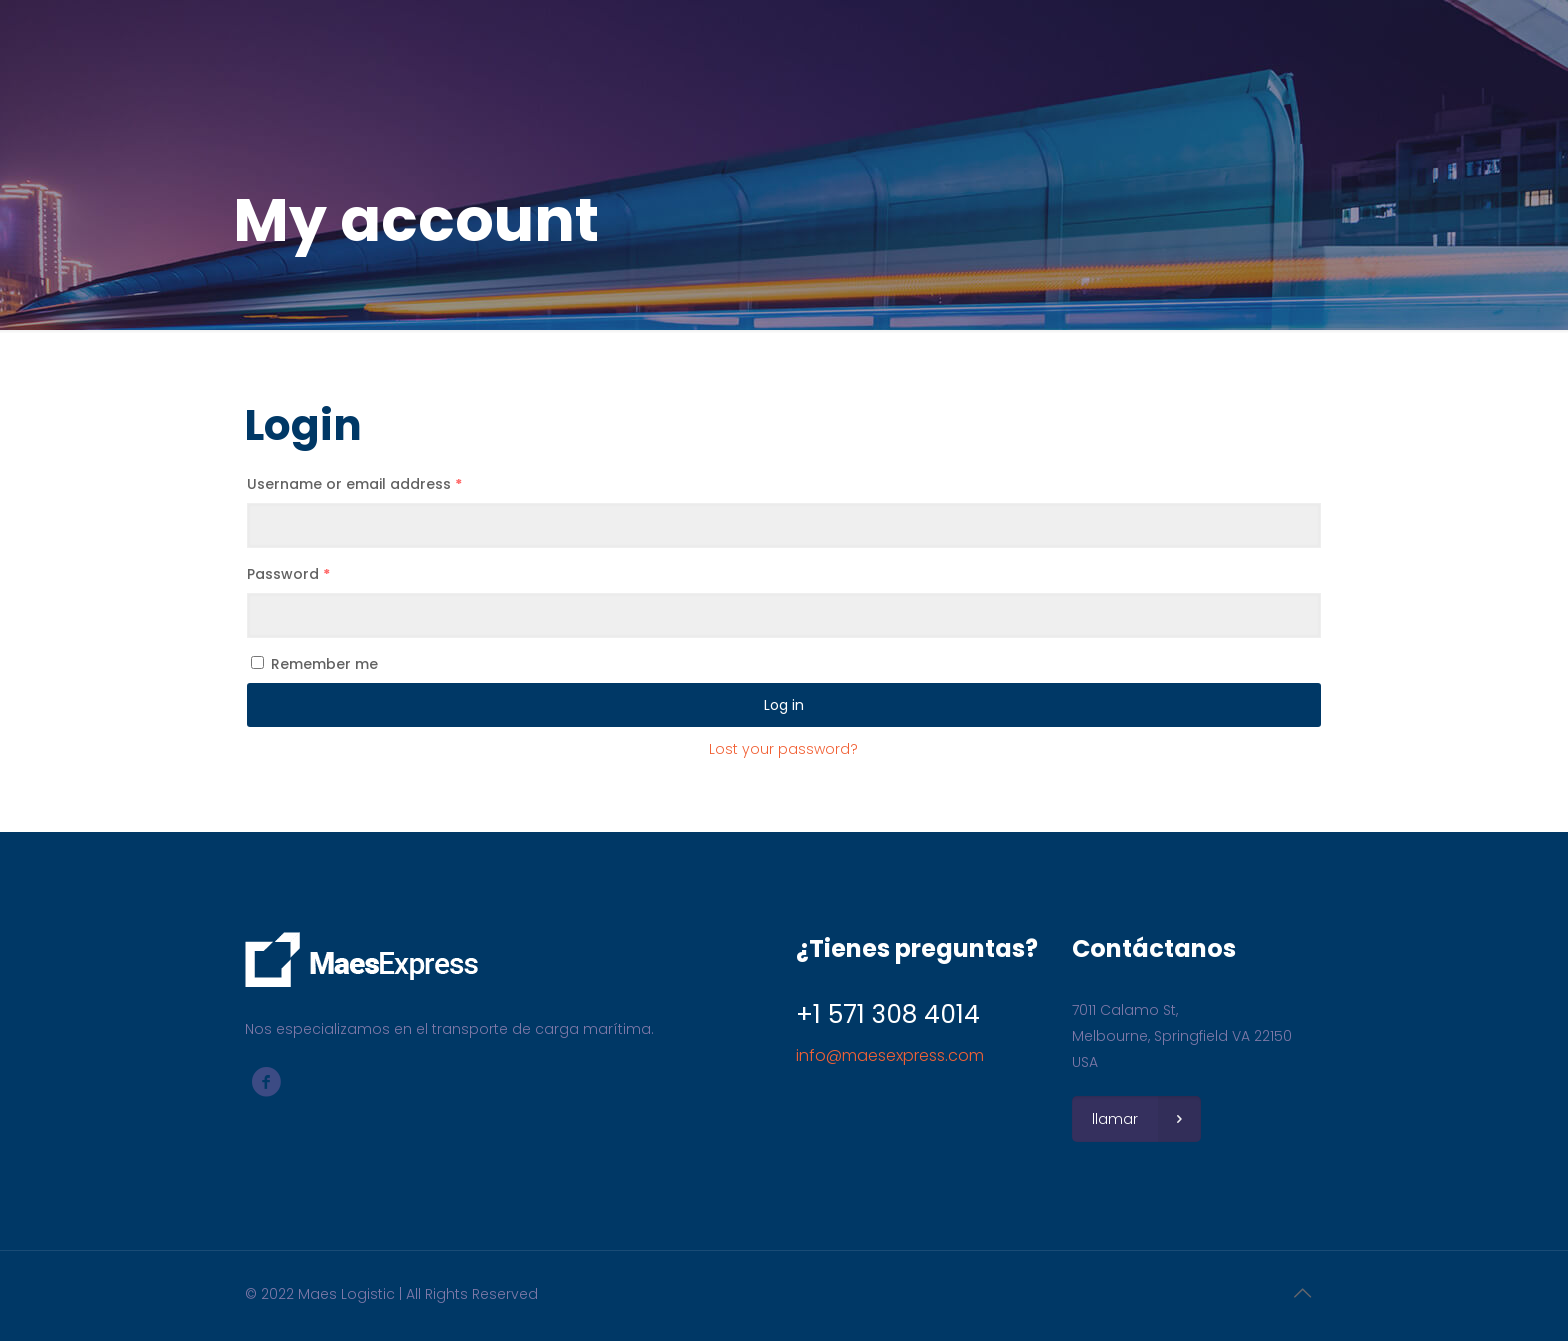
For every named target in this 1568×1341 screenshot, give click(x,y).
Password (288, 574)
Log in (784, 705)
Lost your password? (783, 749)
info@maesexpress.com (890, 1055)
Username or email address (354, 484)
